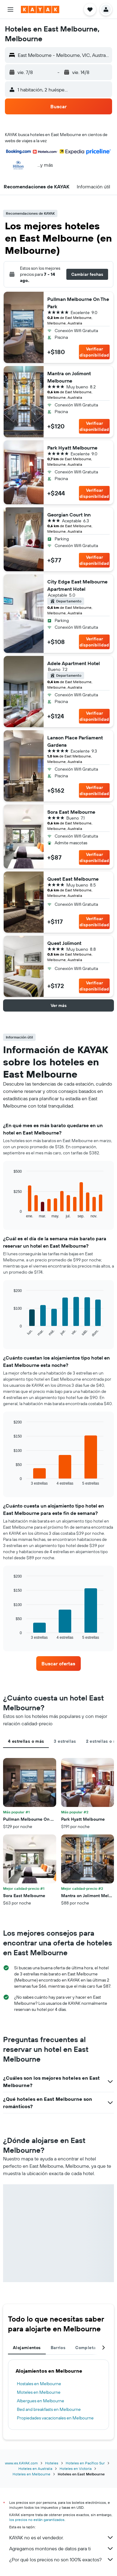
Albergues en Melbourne (40, 2401)
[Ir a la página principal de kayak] (40, 9)
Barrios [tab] (58, 2347)
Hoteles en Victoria (76, 2468)
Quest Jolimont (64, 943)
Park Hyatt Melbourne (72, 448)
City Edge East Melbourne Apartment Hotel (77, 585)
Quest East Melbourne (73, 879)
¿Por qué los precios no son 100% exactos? (61, 2559)
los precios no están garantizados (36, 2519)
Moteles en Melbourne (38, 2392)
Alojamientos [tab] (27, 2347)
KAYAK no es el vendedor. (61, 2537)
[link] (58, 1663)
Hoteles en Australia (35, 2468)
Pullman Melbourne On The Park (78, 302)
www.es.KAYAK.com (21, 2463)
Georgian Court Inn (69, 515)
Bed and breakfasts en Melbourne (49, 2409)
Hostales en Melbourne (39, 2383)
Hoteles (51, 2463)
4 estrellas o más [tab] (26, 1741)
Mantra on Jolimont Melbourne (69, 377)
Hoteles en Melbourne (31, 2474)
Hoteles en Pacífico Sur (85, 2463)
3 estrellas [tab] (65, 1741)
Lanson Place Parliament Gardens (75, 741)
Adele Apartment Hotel (73, 663)
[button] (10, 9)
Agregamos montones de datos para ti (61, 2548)
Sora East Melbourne (71, 812)
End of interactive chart (10, 1332)
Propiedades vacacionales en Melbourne (55, 2418)
